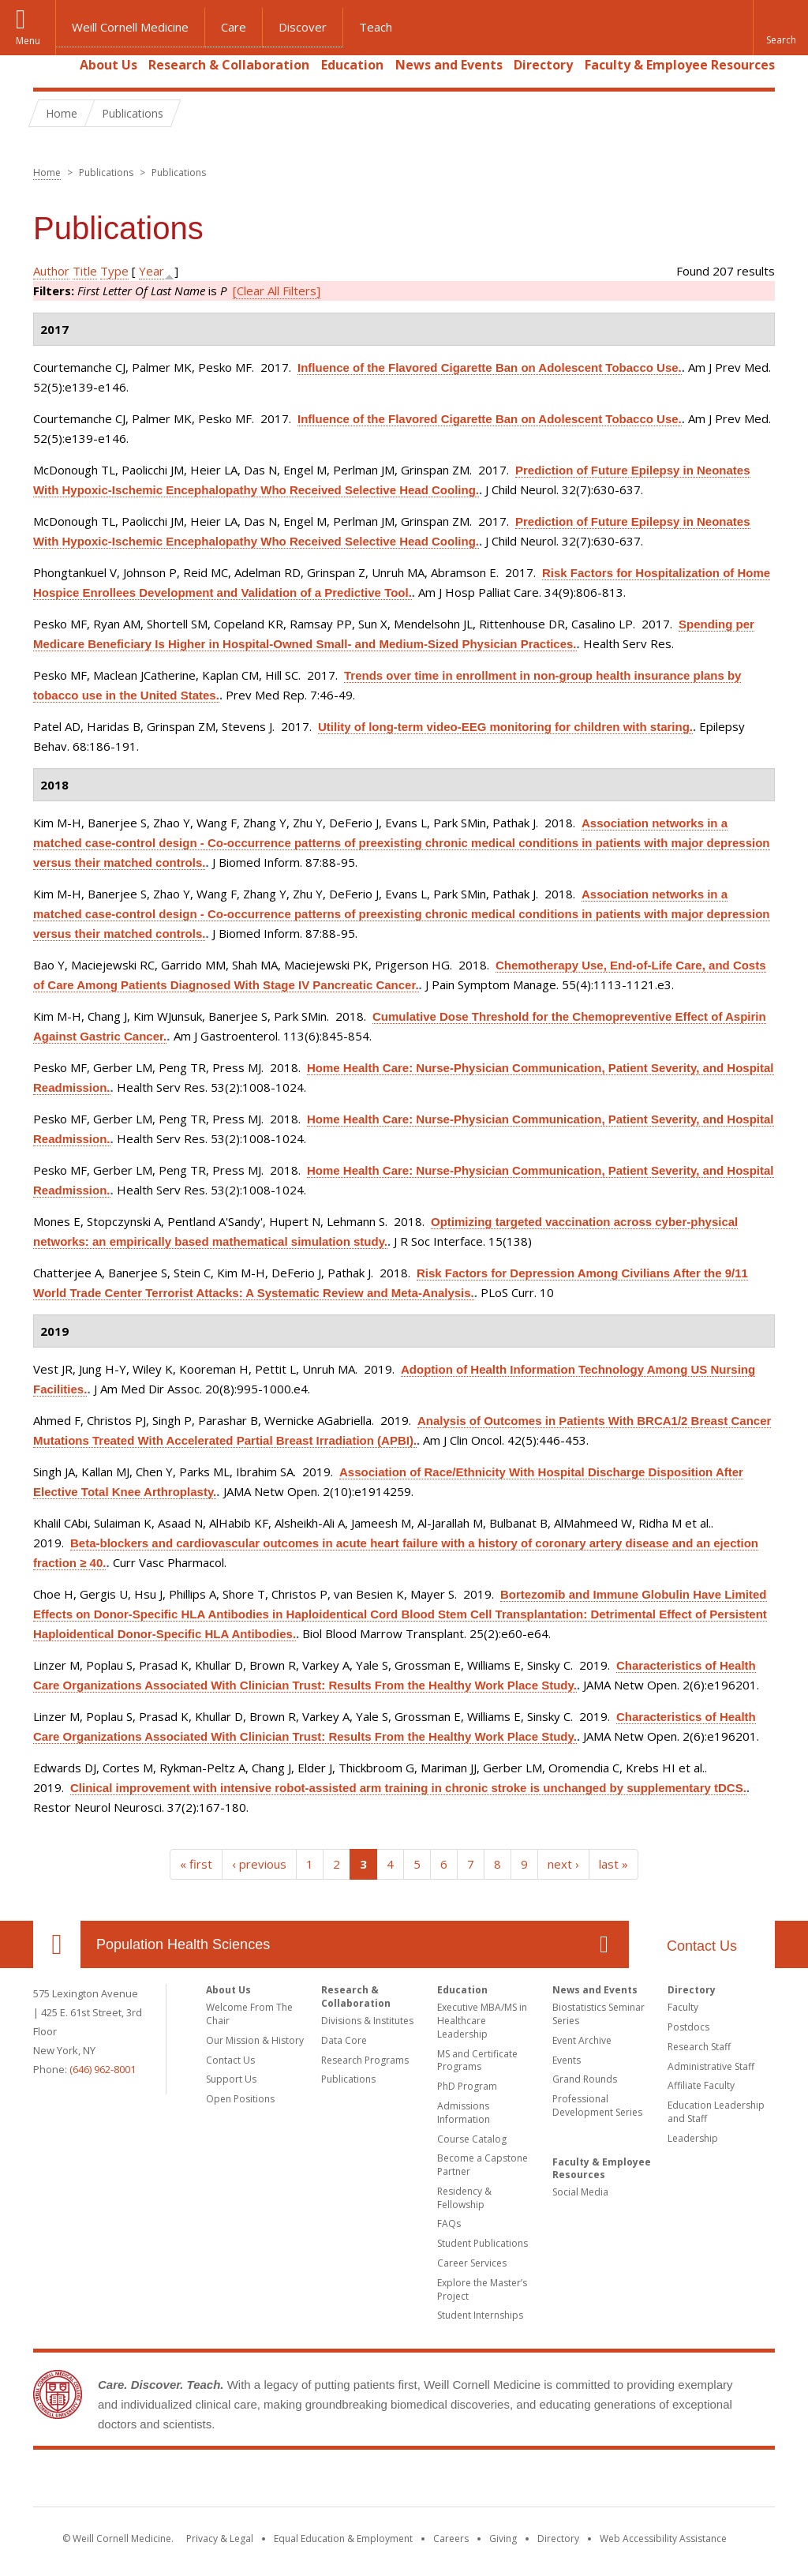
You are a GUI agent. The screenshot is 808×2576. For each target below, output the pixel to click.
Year (151, 271)
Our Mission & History (255, 2040)
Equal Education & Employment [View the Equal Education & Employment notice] (343, 2538)
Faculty (683, 2007)
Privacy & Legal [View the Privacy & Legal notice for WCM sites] (219, 2538)
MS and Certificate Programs (477, 2060)
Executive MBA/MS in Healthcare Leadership (482, 2020)
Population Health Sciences (183, 1944)
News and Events (449, 64)
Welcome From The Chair (249, 2013)
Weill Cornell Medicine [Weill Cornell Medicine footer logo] (404, 2481)
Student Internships (480, 2315)
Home (50, 64)
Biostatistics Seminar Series (598, 2013)
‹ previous (259, 1864)
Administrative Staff (711, 2066)
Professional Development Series (597, 2105)
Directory (543, 64)
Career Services (472, 2263)
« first (196, 1864)
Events (566, 2060)
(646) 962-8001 (102, 2069)
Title (85, 271)
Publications (348, 2079)
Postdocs (688, 2027)
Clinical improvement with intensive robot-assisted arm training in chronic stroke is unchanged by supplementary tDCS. (408, 1787)
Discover (303, 27)
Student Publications (482, 2243)
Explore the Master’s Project (482, 2289)
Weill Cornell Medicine (130, 27)
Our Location (56, 1944)
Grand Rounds (584, 2079)
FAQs (449, 2223)
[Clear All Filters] (276, 290)
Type (114, 271)
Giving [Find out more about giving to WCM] (503, 2538)
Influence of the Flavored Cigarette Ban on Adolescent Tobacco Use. (489, 367)
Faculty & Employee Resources (680, 64)
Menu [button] (28, 40)
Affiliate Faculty (701, 2085)
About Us (108, 64)
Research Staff (699, 2046)
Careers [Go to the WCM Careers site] (451, 2538)
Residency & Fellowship (464, 2197)
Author (51, 271)
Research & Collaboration (228, 64)
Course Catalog (472, 2139)
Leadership (693, 2138)
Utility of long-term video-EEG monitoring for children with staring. (505, 726)
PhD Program (467, 2086)
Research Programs (365, 2060)
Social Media (580, 2192)
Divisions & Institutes (367, 2020)
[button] (780, 27)
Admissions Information (463, 2112)
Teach (375, 27)
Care (233, 27)
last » (613, 1864)
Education (352, 64)
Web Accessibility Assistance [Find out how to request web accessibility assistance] (663, 2538)
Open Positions (240, 2098)
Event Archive (582, 2040)
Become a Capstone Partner (482, 2164)
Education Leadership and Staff (716, 2111)
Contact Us (702, 1946)
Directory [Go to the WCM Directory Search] (558, 2538)
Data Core (344, 2040)
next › (563, 1864)
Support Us (231, 2079)
